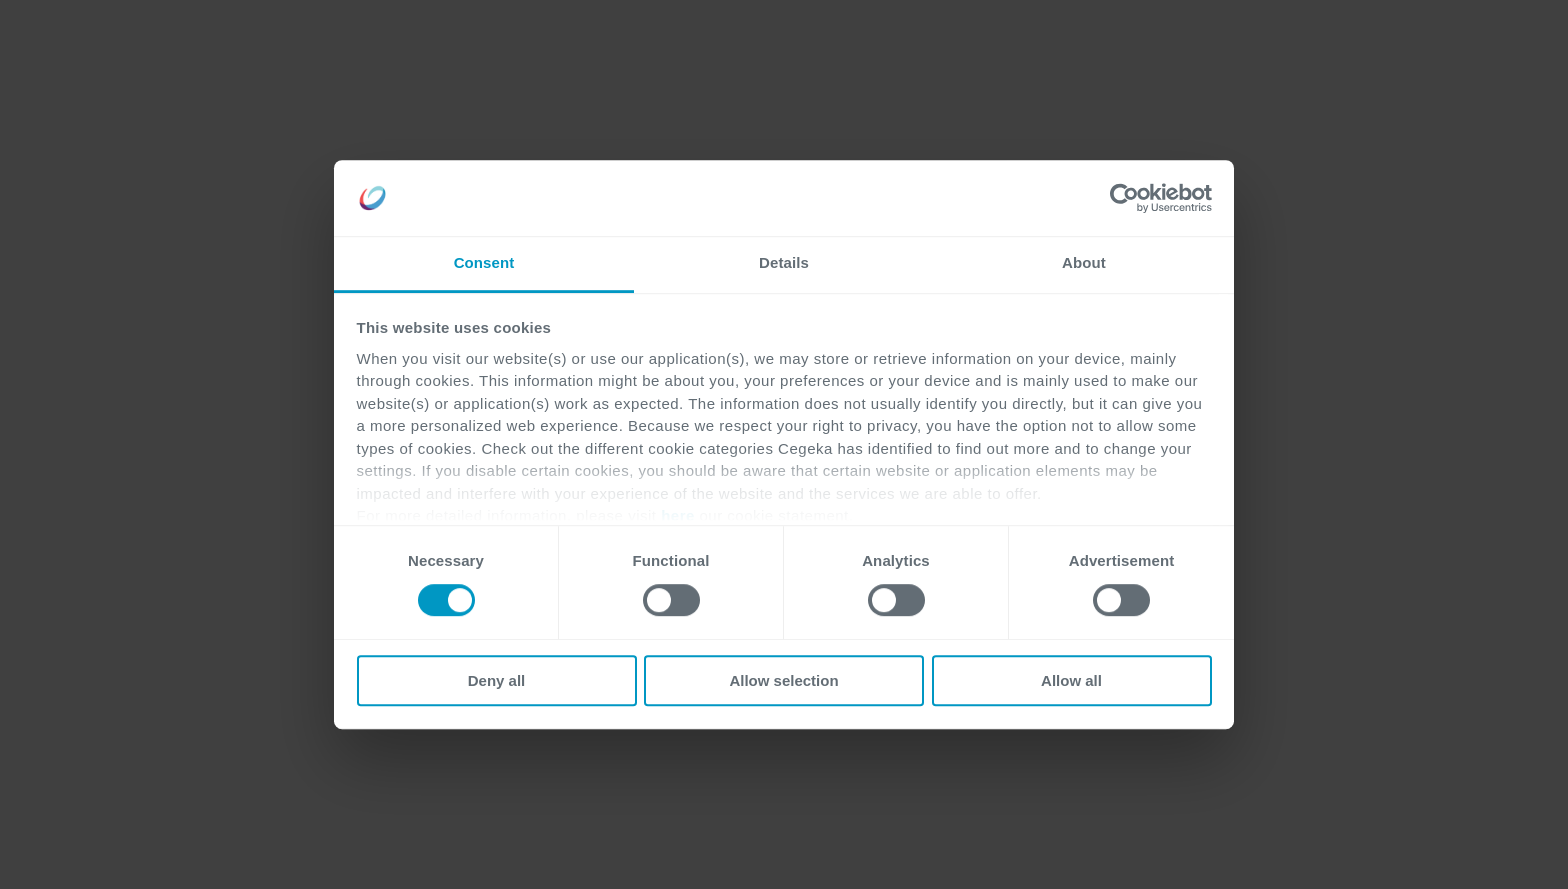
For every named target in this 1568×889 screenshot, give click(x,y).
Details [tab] (784, 263)
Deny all (497, 680)
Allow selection (783, 680)
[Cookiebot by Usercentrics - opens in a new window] (1124, 198)
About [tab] (1084, 263)
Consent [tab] (484, 263)
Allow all (1071, 680)
